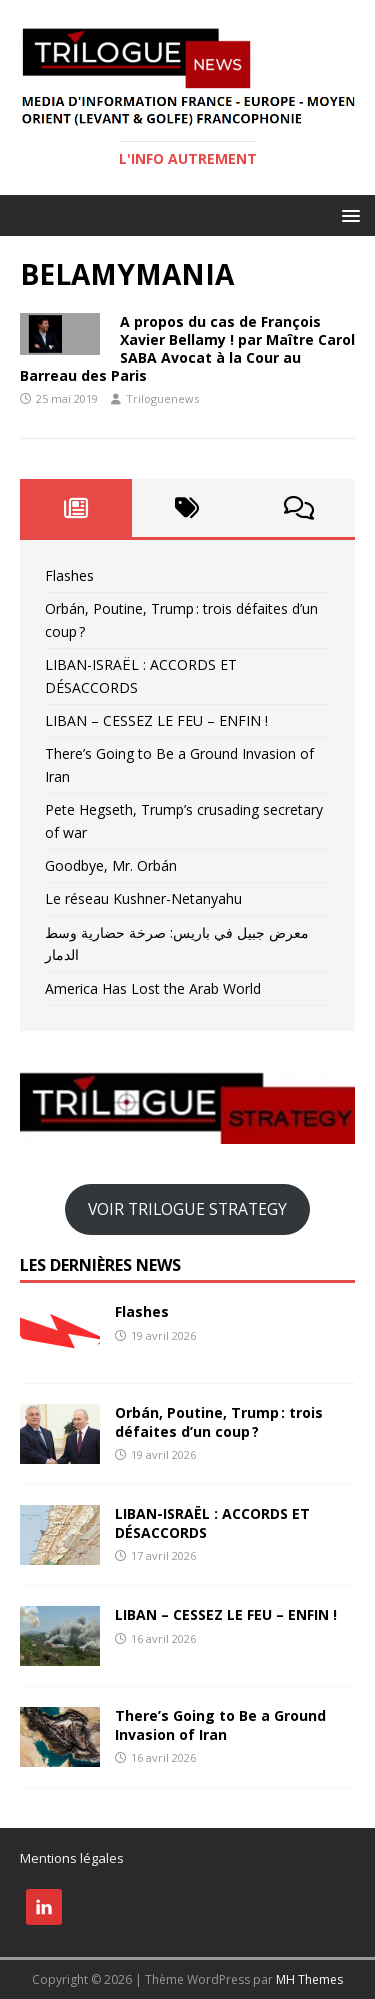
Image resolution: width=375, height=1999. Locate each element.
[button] (347, 214)
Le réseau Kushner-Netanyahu (143, 898)
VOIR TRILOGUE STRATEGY (187, 1209)
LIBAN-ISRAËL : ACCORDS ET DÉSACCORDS (212, 1522)
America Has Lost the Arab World (153, 988)
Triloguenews (162, 398)
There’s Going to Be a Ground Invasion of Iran (220, 1724)
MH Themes (309, 1979)
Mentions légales (72, 1858)
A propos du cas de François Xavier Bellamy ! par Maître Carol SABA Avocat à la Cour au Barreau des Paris (187, 349)
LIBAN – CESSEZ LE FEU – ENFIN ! (156, 720)
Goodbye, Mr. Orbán (111, 865)
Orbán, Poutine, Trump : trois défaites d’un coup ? (219, 1421)
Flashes (69, 575)
